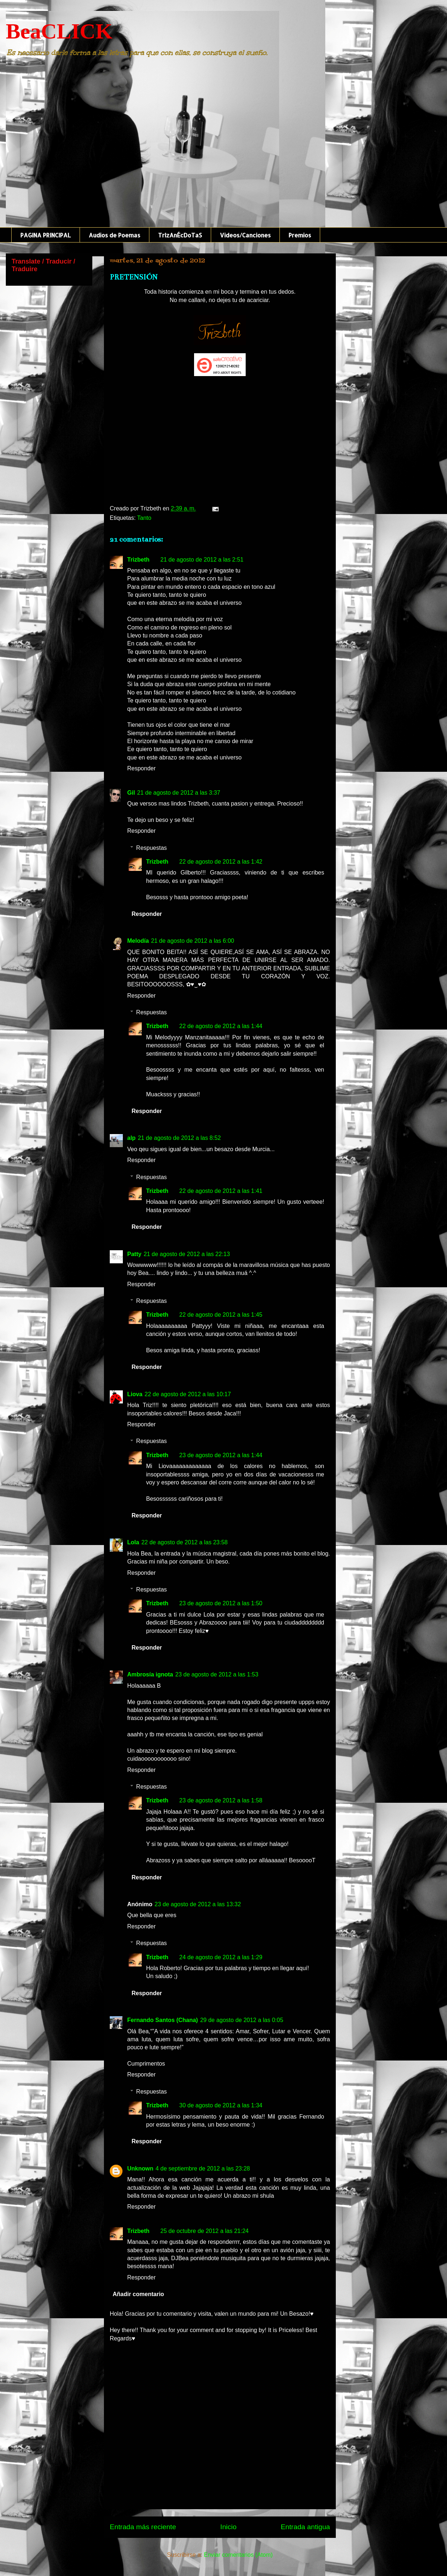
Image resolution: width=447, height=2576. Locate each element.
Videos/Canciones (245, 235)
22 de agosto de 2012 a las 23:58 (184, 1542)
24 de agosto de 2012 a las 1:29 (220, 1957)
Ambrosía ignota (150, 1674)
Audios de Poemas (114, 235)
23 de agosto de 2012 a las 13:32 (197, 1904)
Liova (134, 1394)
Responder (141, 768)
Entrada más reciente (143, 2527)
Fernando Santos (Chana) (162, 2020)
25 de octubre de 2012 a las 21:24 (204, 2231)
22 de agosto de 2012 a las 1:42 (220, 862)
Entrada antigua (305, 2527)
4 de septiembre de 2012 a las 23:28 (203, 2168)
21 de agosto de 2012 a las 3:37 (178, 793)
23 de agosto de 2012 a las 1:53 (216, 1674)
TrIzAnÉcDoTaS (180, 235)
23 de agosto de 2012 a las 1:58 (220, 1800)
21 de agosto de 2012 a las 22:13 (187, 1254)
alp (131, 1138)
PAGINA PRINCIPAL (45, 235)
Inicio (228, 2527)
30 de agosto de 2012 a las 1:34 (220, 2105)
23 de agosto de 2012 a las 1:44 (220, 1455)
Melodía (138, 941)
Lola (133, 1542)
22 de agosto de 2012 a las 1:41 (220, 1191)
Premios (300, 235)
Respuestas (151, 848)
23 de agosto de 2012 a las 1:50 (220, 1603)
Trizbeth (138, 560)
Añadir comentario (138, 2294)
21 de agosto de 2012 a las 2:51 (201, 560)
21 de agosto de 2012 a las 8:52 (179, 1138)
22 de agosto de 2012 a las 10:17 (188, 1394)
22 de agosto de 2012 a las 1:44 (220, 1026)
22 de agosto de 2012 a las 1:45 (220, 1315)
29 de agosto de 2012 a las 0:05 (241, 2020)
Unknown (140, 2168)
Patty (134, 1254)
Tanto (144, 518)
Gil (131, 793)
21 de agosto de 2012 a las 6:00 (192, 941)
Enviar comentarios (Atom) (238, 2555)
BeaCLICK (59, 31)
